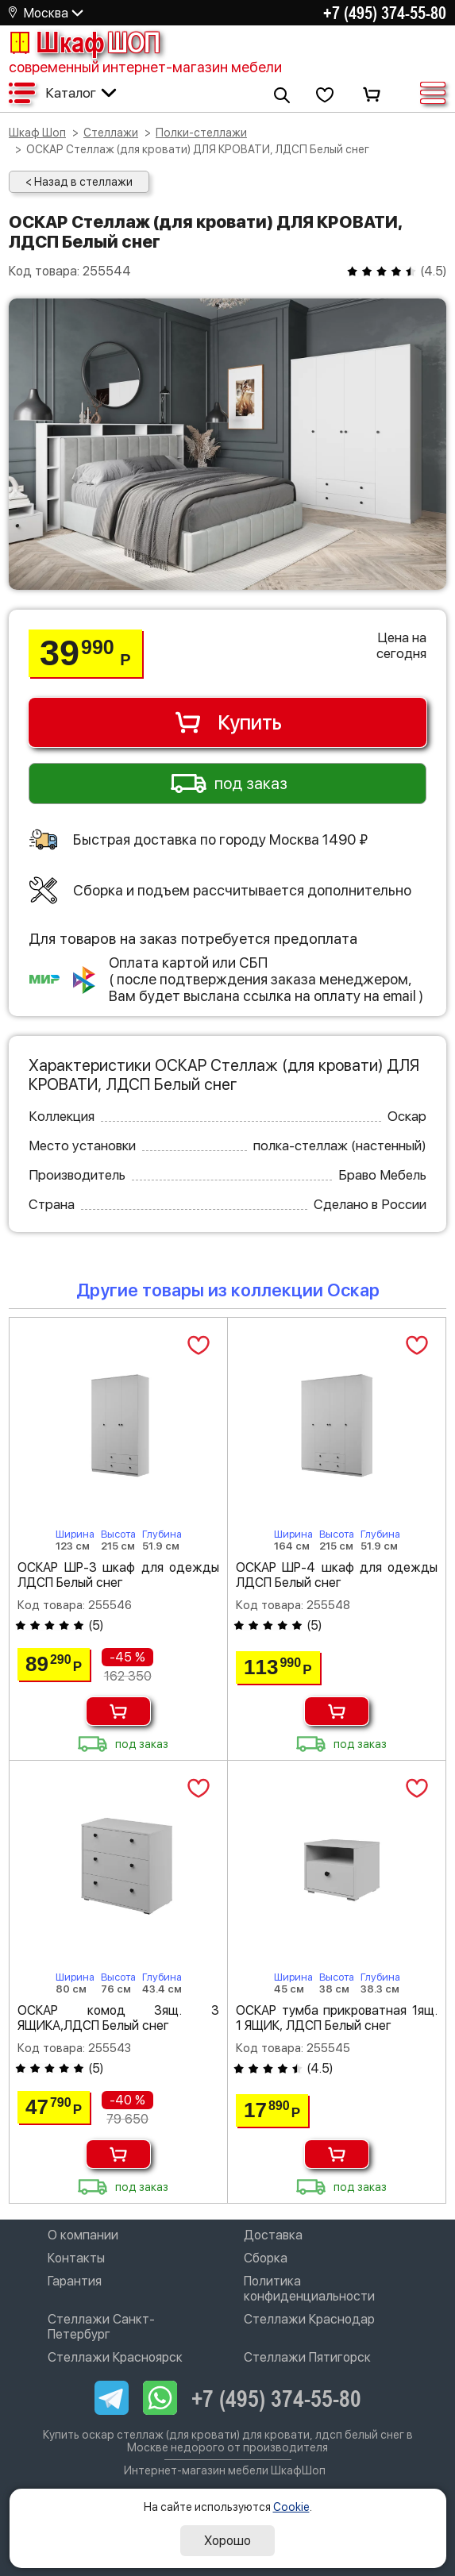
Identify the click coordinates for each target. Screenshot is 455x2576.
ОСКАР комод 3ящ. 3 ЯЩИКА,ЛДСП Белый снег (118, 2018)
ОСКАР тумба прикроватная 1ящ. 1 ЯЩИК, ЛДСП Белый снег (337, 2018)
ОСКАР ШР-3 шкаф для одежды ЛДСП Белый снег (118, 1575)
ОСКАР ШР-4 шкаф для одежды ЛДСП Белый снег (337, 1575)
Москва (46, 13)
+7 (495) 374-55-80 (384, 12)
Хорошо (227, 2540)
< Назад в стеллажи (79, 181)
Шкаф (84, 42)
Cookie (291, 2507)
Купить (227, 722)
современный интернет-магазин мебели (145, 67)
